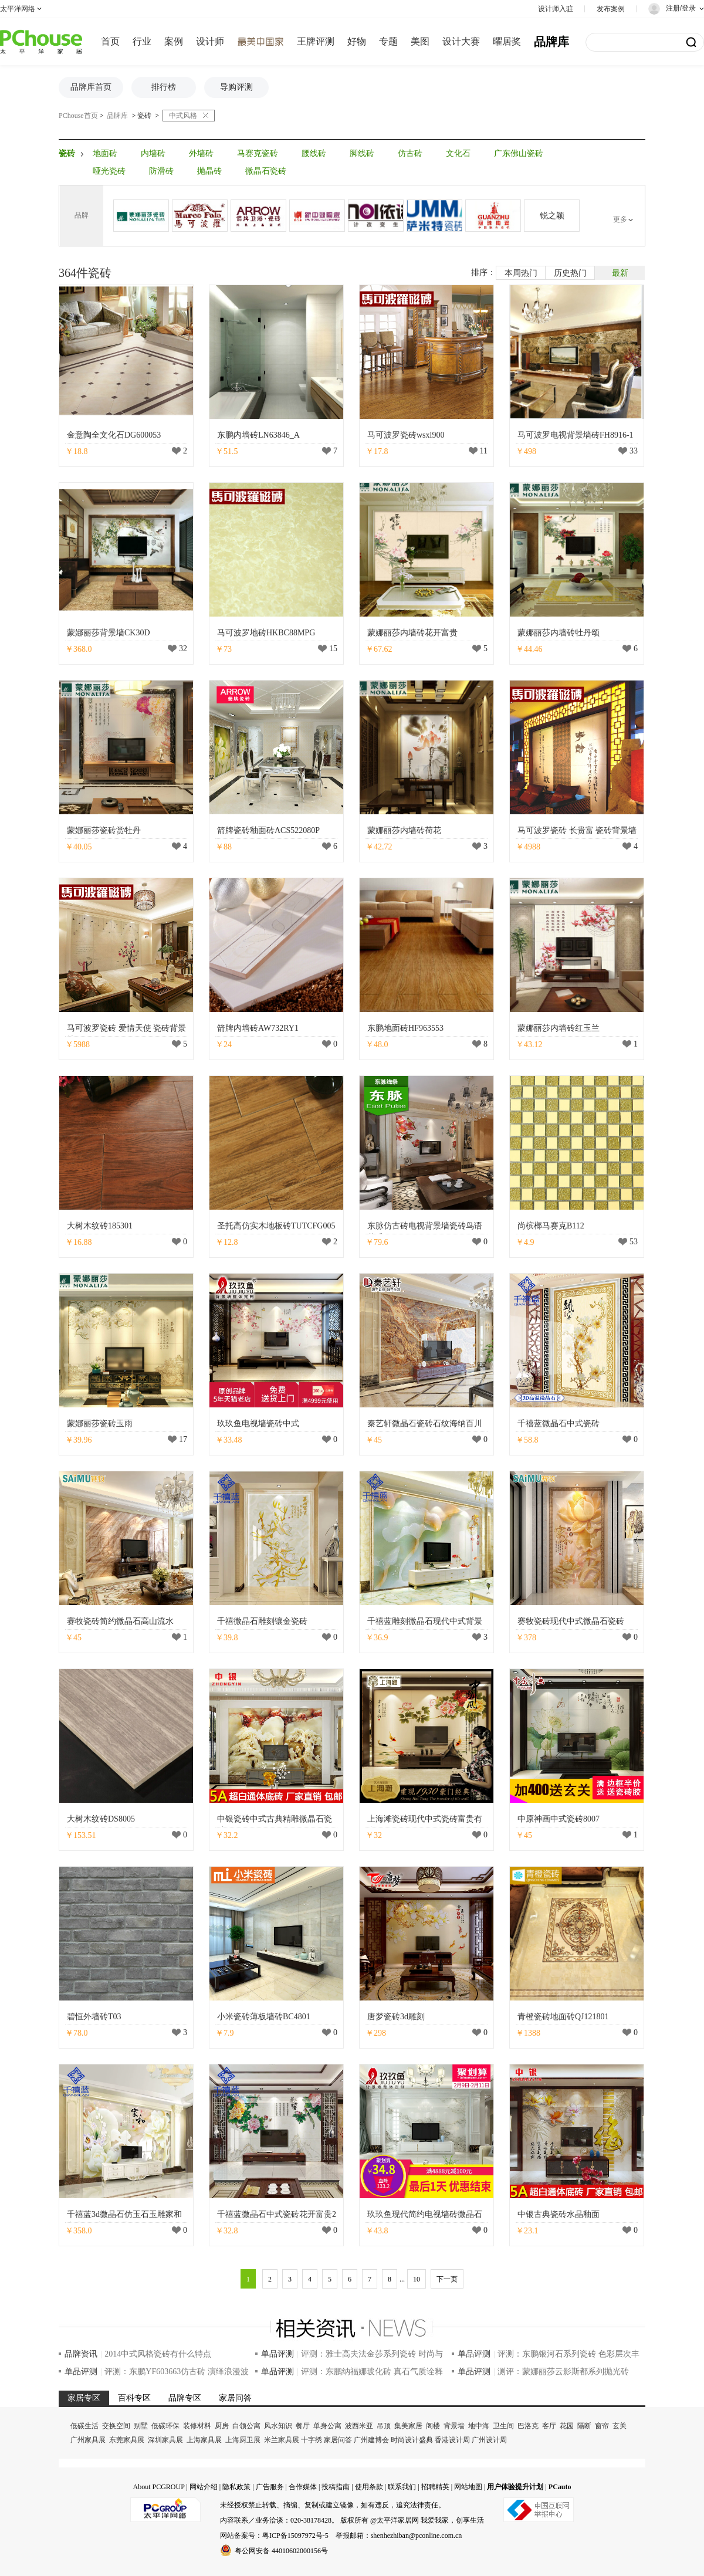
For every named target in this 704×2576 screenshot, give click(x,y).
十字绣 (311, 2440)
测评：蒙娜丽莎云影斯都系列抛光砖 (563, 2371)
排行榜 (163, 87)
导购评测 (236, 87)
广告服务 (270, 2487)
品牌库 (551, 41)
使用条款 (369, 2487)
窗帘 (602, 2426)
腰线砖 (314, 153)
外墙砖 (201, 153)
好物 (356, 41)
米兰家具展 (281, 2440)
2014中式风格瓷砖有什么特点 (157, 2354)
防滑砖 (161, 171)
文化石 (458, 153)
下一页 (447, 2279)
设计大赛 (461, 41)
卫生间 (503, 2426)
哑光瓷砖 (109, 171)
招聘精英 (435, 2487)
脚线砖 (362, 153)
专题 (388, 41)
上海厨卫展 (242, 2440)
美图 (420, 41)
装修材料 (197, 2426)
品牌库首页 (90, 87)
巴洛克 (528, 2426)
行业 (142, 41)
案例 (173, 41)
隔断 (584, 2426)
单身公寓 (327, 2426)
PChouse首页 (78, 115)
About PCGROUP (158, 2487)
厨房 (222, 2426)
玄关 (619, 2426)
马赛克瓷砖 (257, 153)
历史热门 (570, 273)
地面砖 (105, 153)
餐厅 (303, 2426)
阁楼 (433, 2426)
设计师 (210, 41)
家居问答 (338, 2440)
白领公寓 (246, 2426)
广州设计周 (489, 2440)
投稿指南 (335, 2487)
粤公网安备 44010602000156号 (274, 2550)
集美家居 (408, 2426)
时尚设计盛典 (412, 2440)
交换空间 (116, 2426)
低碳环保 (165, 2426)
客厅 (549, 2426)
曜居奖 (507, 41)
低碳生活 (84, 2426)
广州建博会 (371, 2440)
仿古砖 (410, 153)
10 (416, 2279)
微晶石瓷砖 (265, 171)
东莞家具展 (126, 2440)
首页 (110, 41)
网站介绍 (203, 2487)
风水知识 (278, 2426)
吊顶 (384, 2426)
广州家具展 (88, 2440)
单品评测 (277, 2354)
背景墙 (454, 2426)
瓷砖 (144, 115)
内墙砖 (153, 153)
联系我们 (402, 2487)
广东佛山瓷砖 (518, 153)
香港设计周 (452, 2440)
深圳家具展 (165, 2440)
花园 (567, 2426)
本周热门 (521, 273)
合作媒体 (303, 2487)
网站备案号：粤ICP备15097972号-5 (274, 2535)
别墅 (141, 2426)
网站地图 (468, 2487)
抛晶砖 (209, 171)
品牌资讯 (81, 2354)
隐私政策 (236, 2487)
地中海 (478, 2426)
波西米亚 (359, 2426)
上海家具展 (204, 2440)
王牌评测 (315, 41)
